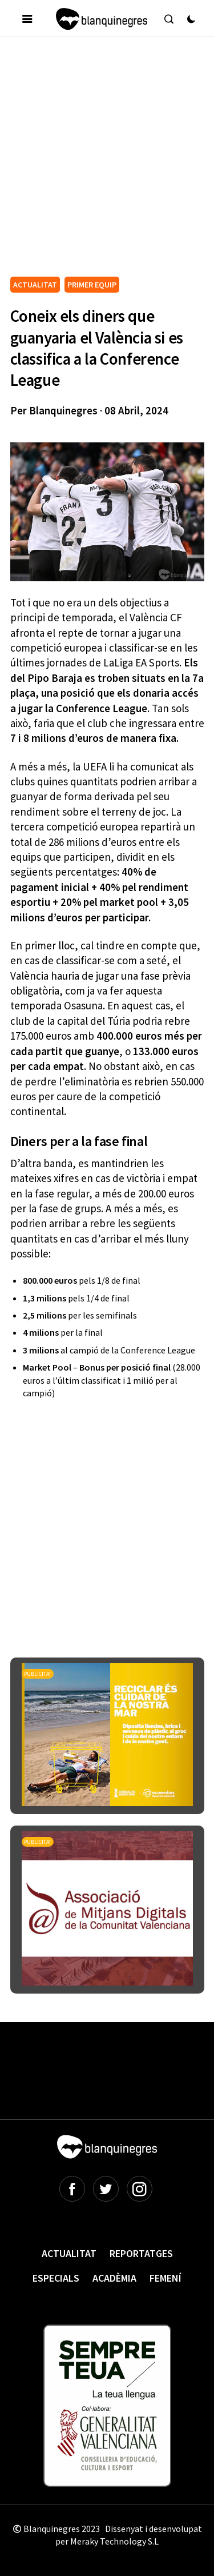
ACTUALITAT (35, 284)
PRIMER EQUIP (91, 284)
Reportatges (141, 2253)
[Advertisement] (107, 161)
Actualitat (69, 2253)
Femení (165, 2278)
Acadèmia (114, 2278)
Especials (56, 2278)
